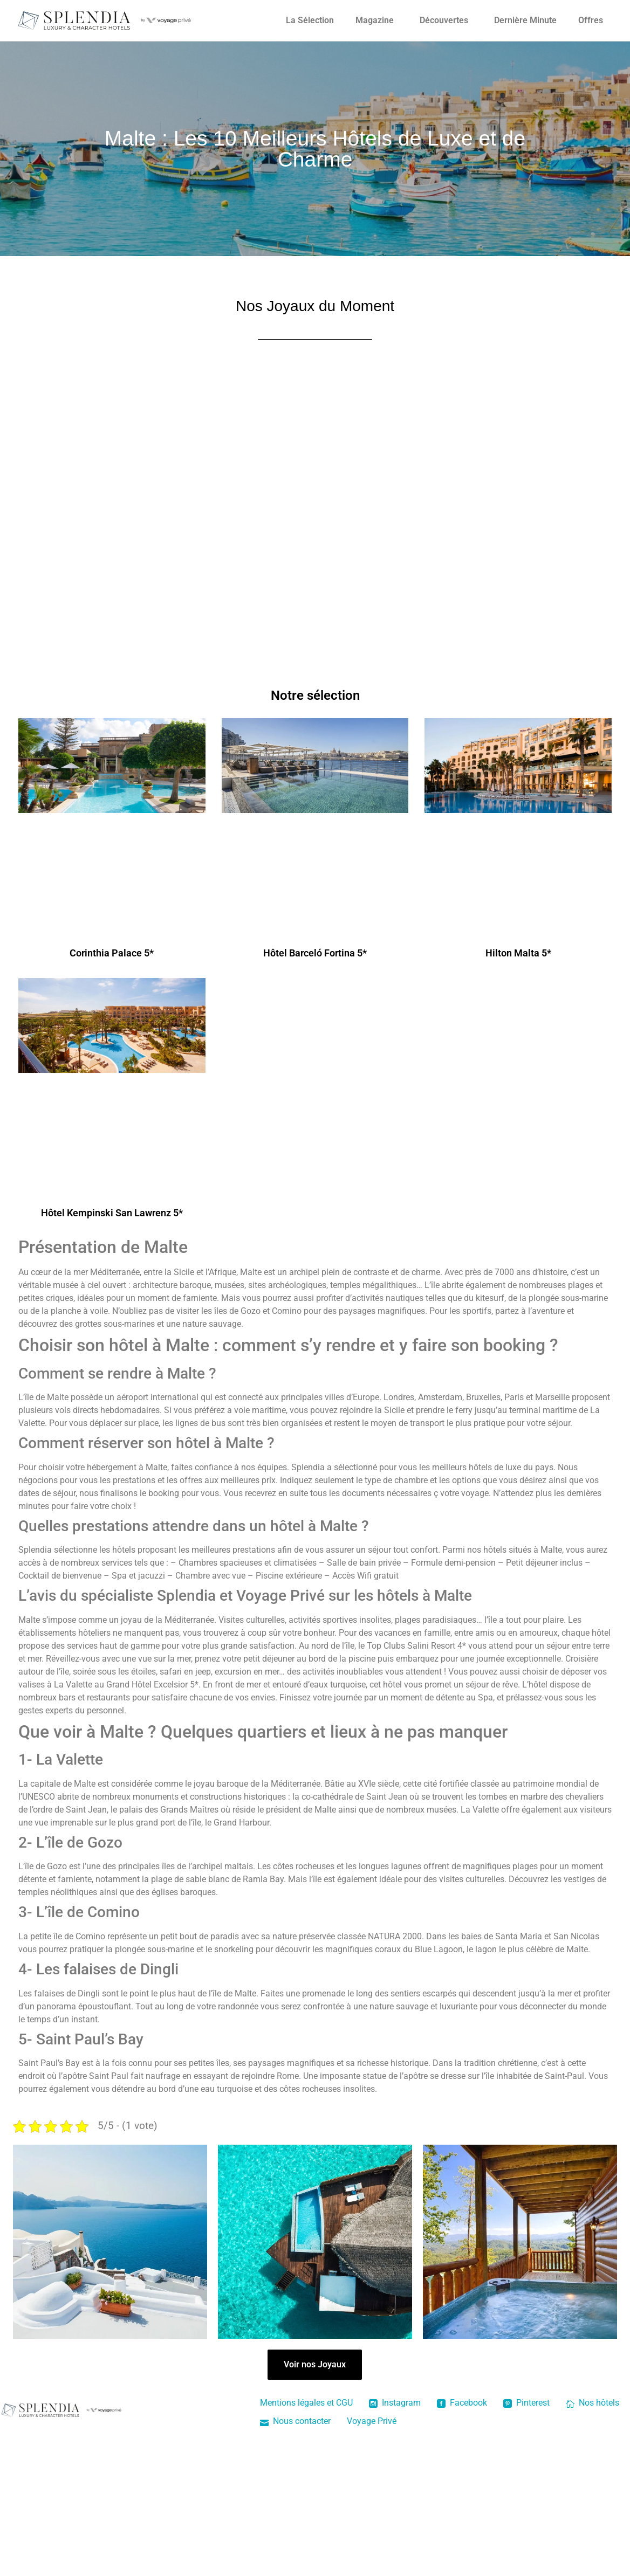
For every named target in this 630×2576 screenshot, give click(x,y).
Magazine (374, 20)
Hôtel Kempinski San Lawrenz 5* (112, 1212)
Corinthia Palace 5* (112, 953)
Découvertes (444, 20)
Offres (590, 20)
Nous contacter (295, 2421)
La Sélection (310, 20)
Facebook (462, 2403)
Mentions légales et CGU (306, 2403)
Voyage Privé (371, 2421)
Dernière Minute (525, 20)
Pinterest (526, 2403)
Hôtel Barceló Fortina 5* (315, 953)
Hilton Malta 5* (518, 953)
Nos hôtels (592, 2403)
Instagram (395, 2403)
